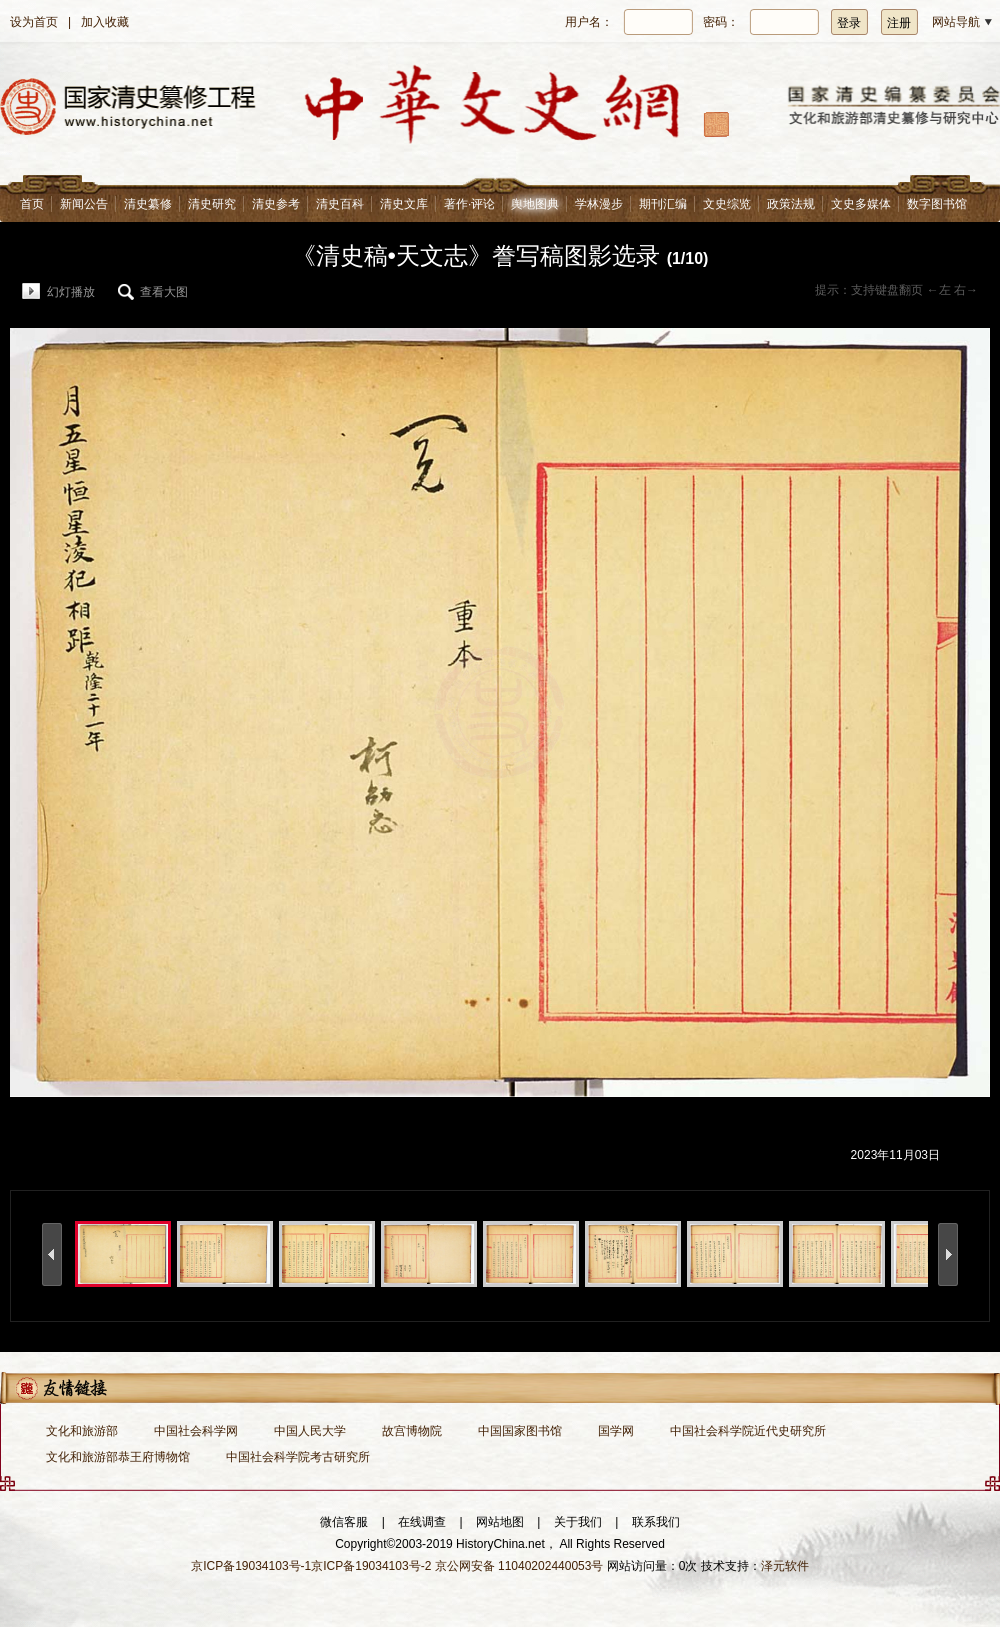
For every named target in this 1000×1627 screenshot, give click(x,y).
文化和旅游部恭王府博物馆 (118, 1457)
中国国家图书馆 (520, 1431)
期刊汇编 (663, 204)
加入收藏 (105, 22)
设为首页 (34, 22)
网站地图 (500, 1522)
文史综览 (727, 204)
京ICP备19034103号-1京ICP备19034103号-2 (311, 1566)
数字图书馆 (937, 204)
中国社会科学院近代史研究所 (748, 1431)
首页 (32, 204)
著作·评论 (469, 204)
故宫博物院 (412, 1431)
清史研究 (212, 204)
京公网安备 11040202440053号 (519, 1566)
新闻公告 (84, 204)
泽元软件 (785, 1566)
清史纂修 (148, 204)
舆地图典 (535, 204)
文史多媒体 (861, 204)
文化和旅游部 (82, 1431)
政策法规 (791, 204)
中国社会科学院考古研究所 (298, 1457)
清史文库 (404, 204)
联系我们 (656, 1522)
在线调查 (422, 1522)
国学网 (616, 1431)
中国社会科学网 (196, 1431)
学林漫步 (599, 204)
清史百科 (340, 204)
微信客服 (344, 1522)
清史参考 (276, 204)
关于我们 (578, 1522)
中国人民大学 (310, 1431)
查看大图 (164, 292)
